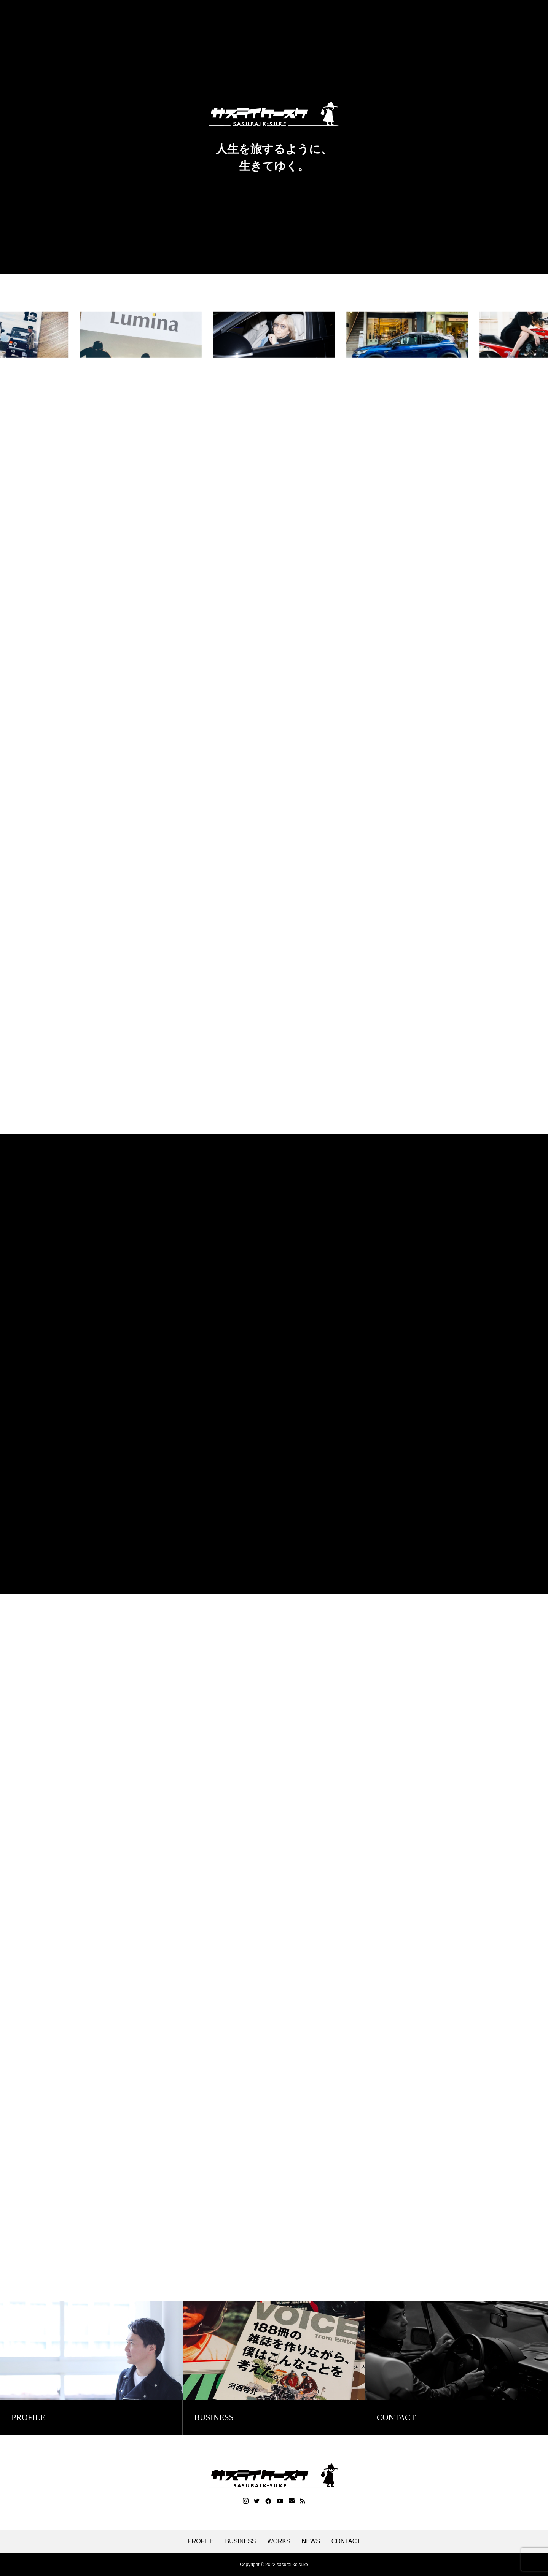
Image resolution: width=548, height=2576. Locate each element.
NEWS (311, 2541)
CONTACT (345, 2541)
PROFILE (200, 2541)
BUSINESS (240, 2541)
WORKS (278, 2541)
